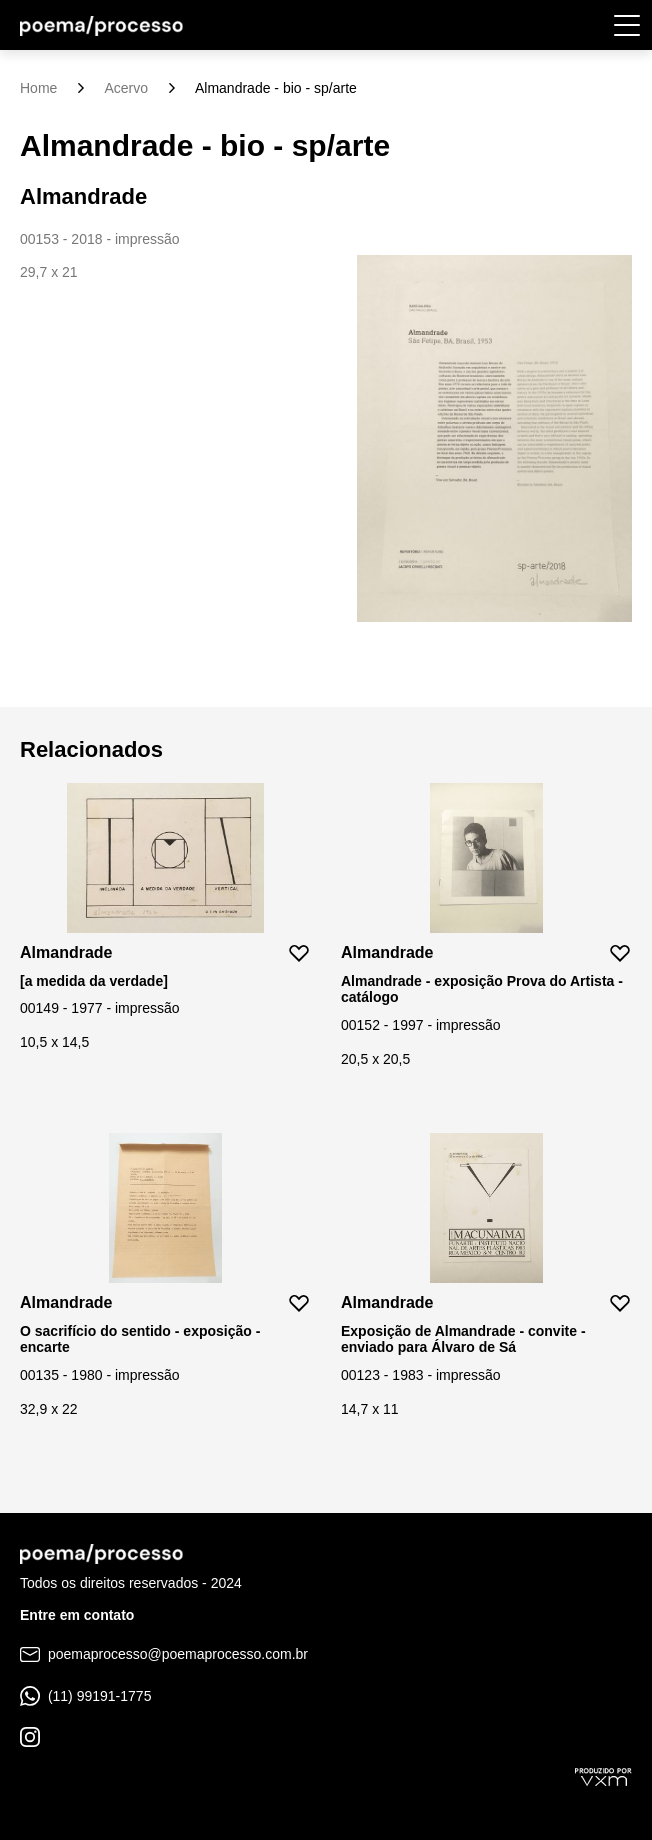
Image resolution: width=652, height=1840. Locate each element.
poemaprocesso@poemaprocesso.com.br (164, 1654)
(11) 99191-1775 (85, 1696)
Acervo (126, 88)
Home (38, 88)
